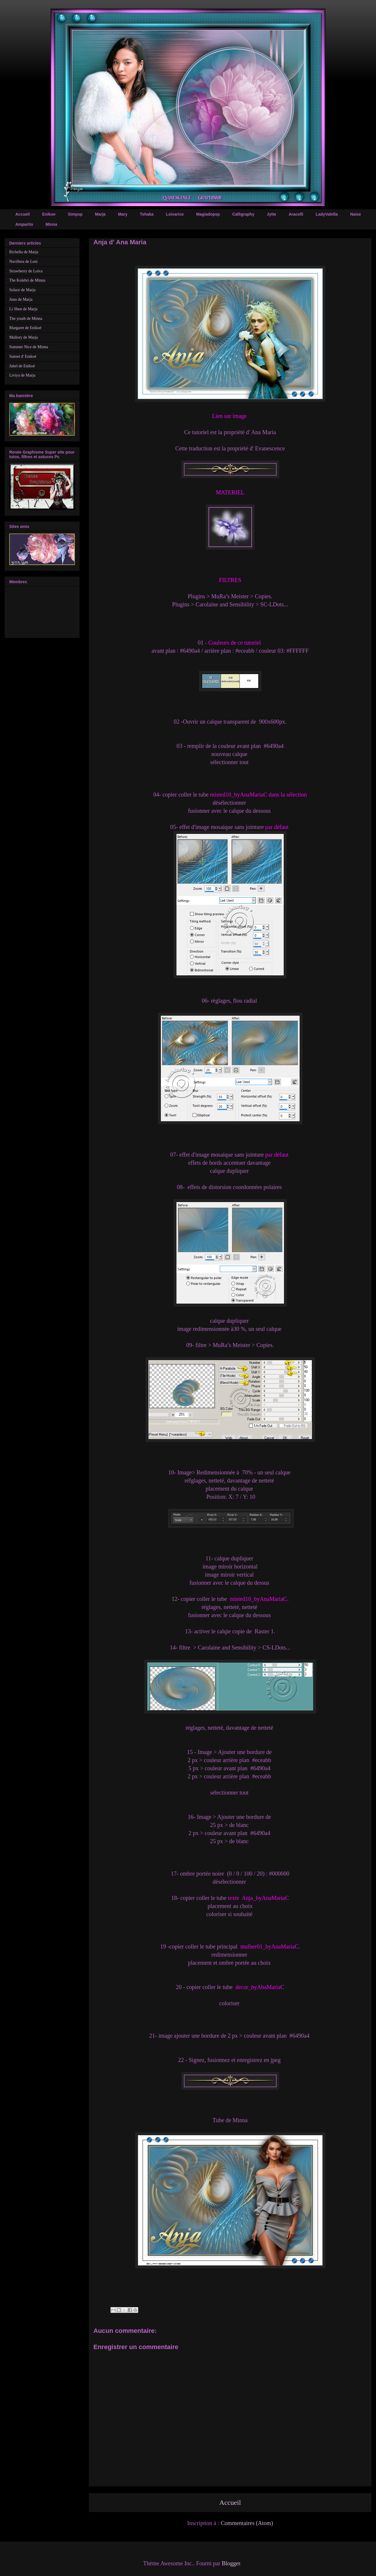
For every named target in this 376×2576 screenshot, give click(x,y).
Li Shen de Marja (23, 309)
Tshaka (147, 214)
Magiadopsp (208, 214)
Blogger (231, 2563)
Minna (51, 224)
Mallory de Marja (23, 337)
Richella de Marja (23, 252)
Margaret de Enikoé (25, 328)
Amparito (24, 224)
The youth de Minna (25, 318)
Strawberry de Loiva (26, 271)
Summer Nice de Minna (28, 347)
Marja (100, 214)
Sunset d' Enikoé (22, 356)
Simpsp (75, 214)
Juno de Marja (20, 299)
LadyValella (327, 214)
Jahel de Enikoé (22, 366)
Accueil (22, 214)
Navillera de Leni (23, 261)
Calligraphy (243, 214)
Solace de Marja (22, 290)
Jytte (271, 214)
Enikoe (49, 214)
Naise (355, 214)
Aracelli (296, 214)
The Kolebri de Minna (27, 280)
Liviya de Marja (22, 375)
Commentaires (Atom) (247, 2523)
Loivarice (175, 214)
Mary (123, 214)
